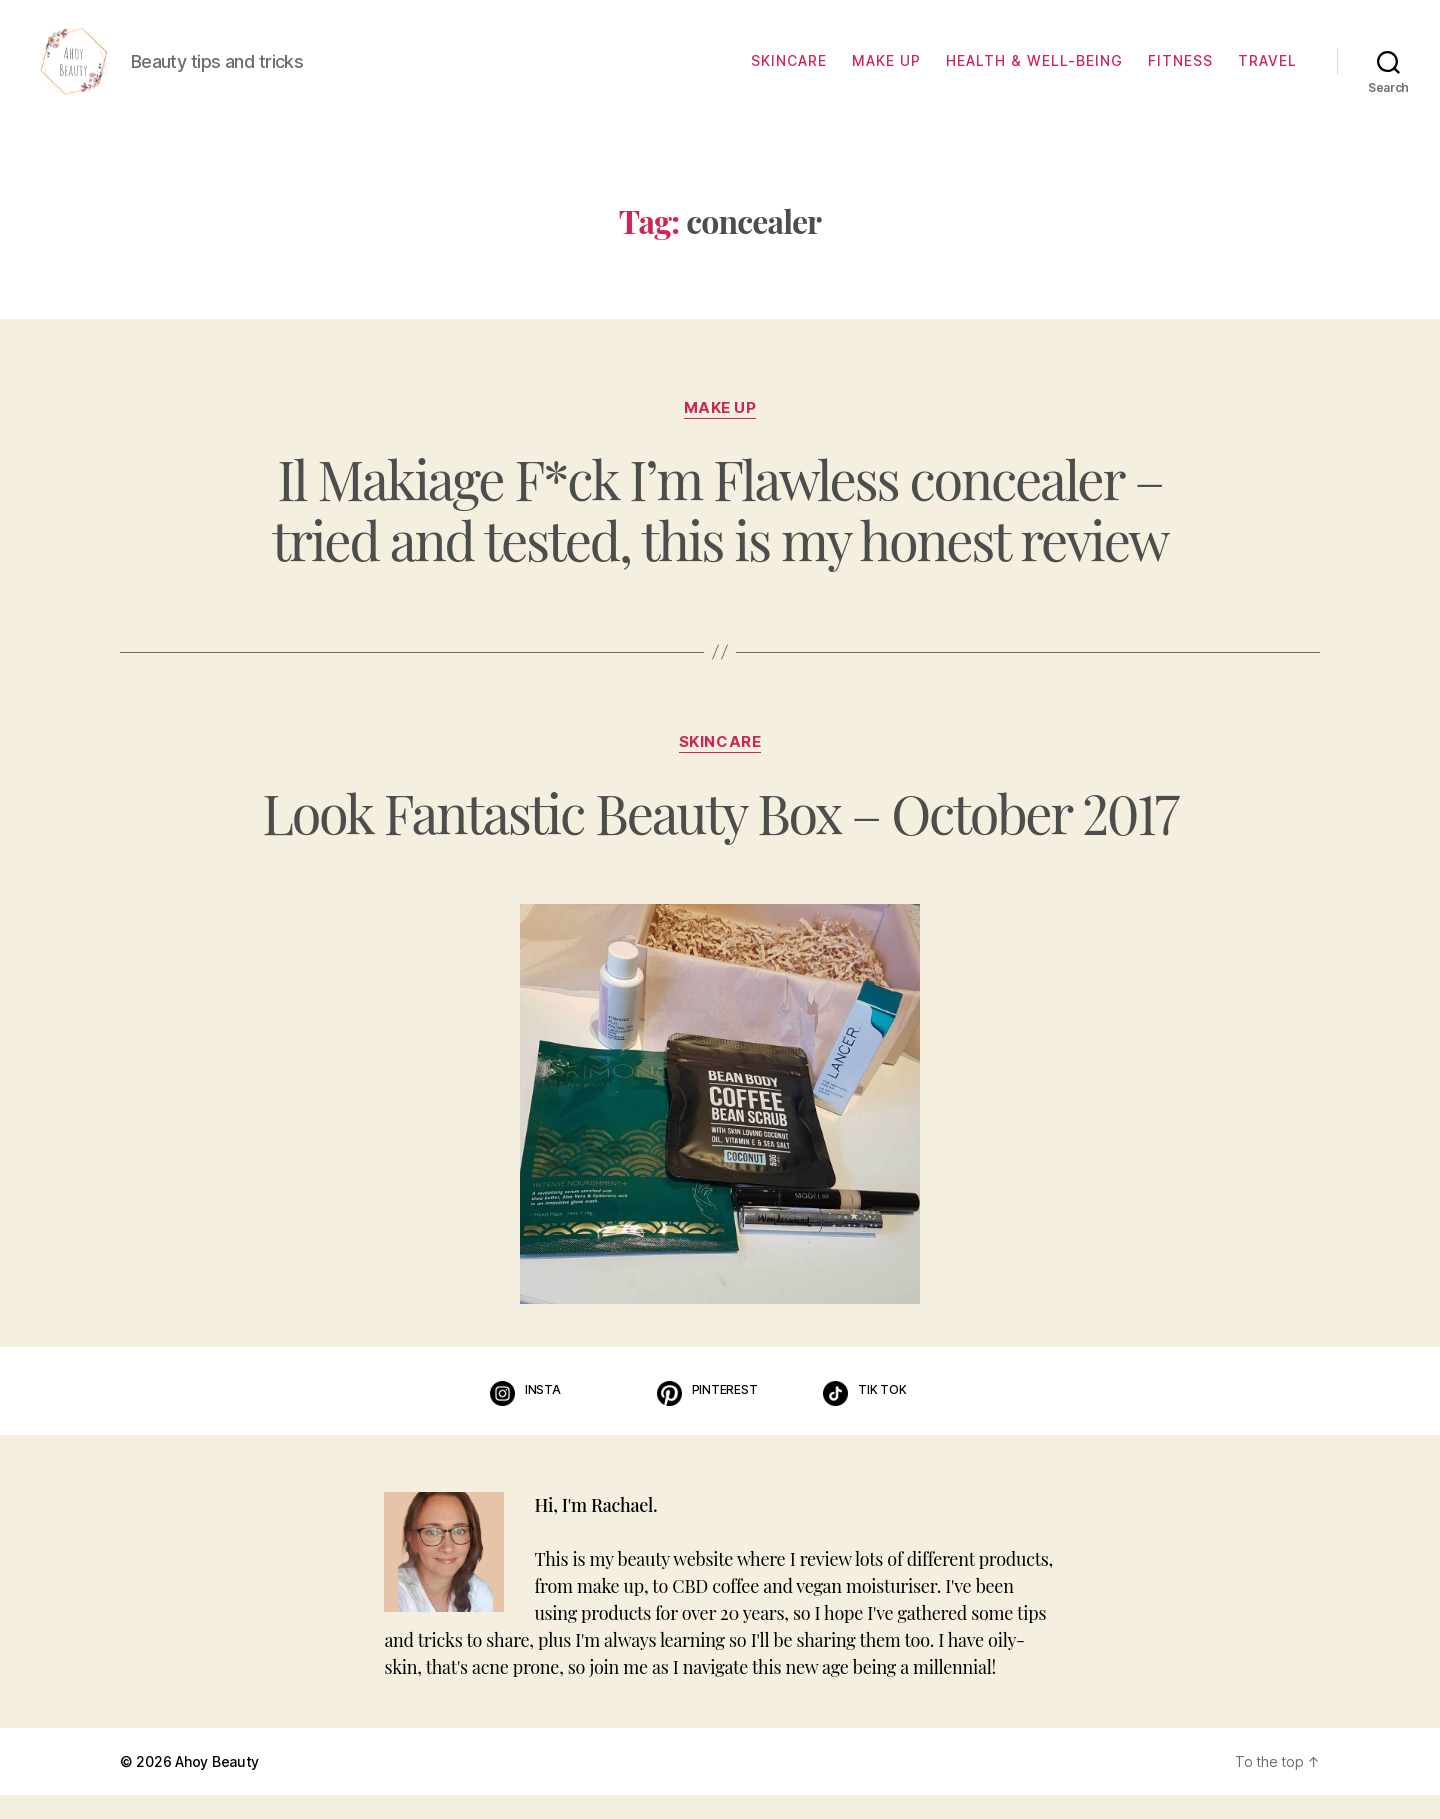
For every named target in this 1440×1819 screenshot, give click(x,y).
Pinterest (725, 1412)
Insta (543, 1412)
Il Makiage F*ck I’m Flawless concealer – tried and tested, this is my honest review (720, 533)
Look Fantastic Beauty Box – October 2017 (720, 836)
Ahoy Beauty (217, 1785)
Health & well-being (1034, 73)
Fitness (1180, 73)
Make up (886, 73)
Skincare (789, 73)
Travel (1267, 73)
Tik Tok (882, 1412)
